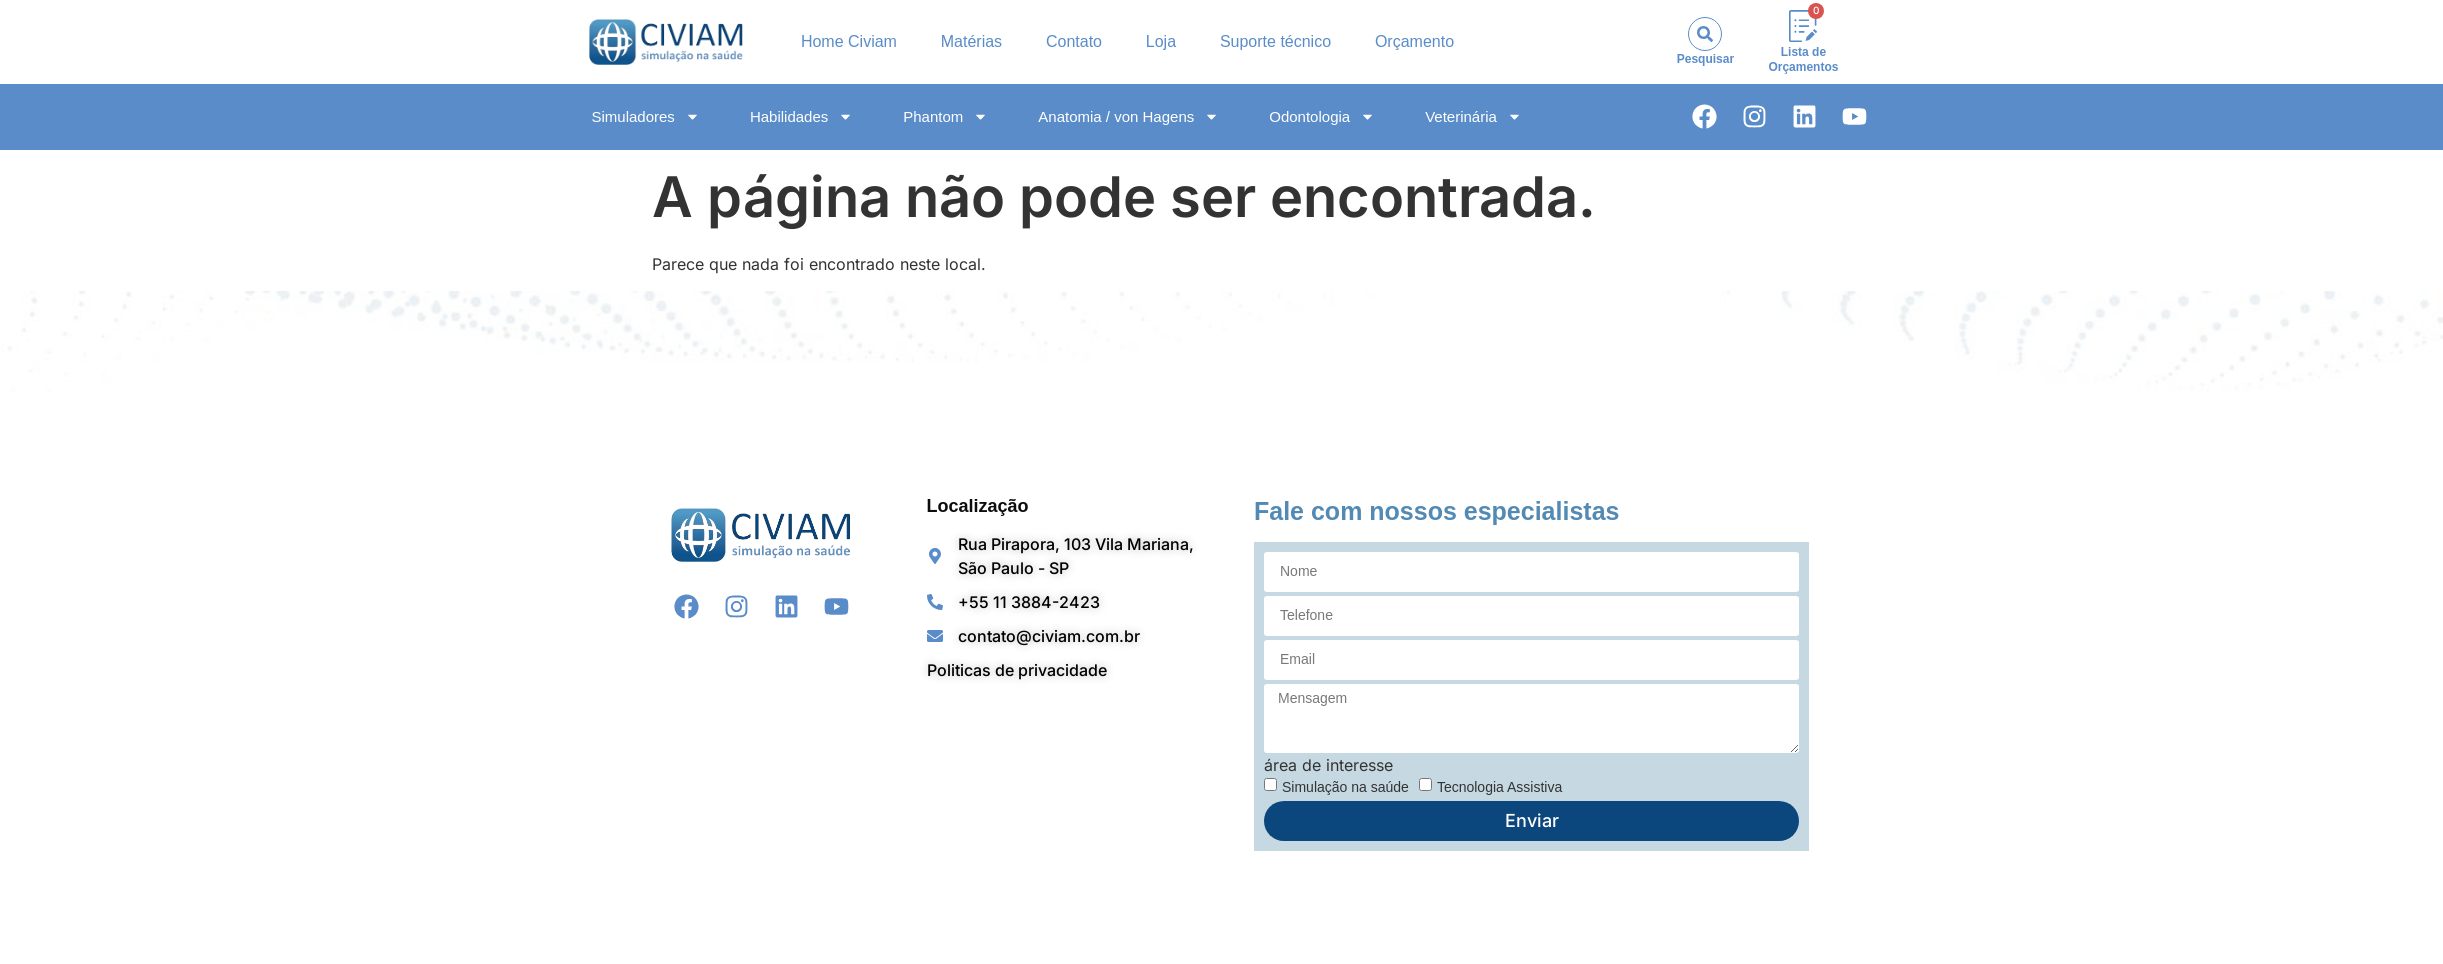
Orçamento (1414, 41)
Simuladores (646, 116)
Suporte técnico (1275, 41)
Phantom (945, 116)
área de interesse (1328, 765)
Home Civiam (849, 41)
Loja (1161, 41)
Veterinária (1473, 116)
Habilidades (801, 116)
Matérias (971, 41)
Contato (1074, 41)
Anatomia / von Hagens (1128, 116)
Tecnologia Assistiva (1499, 786)
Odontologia (1322, 116)
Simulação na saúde (1345, 786)
